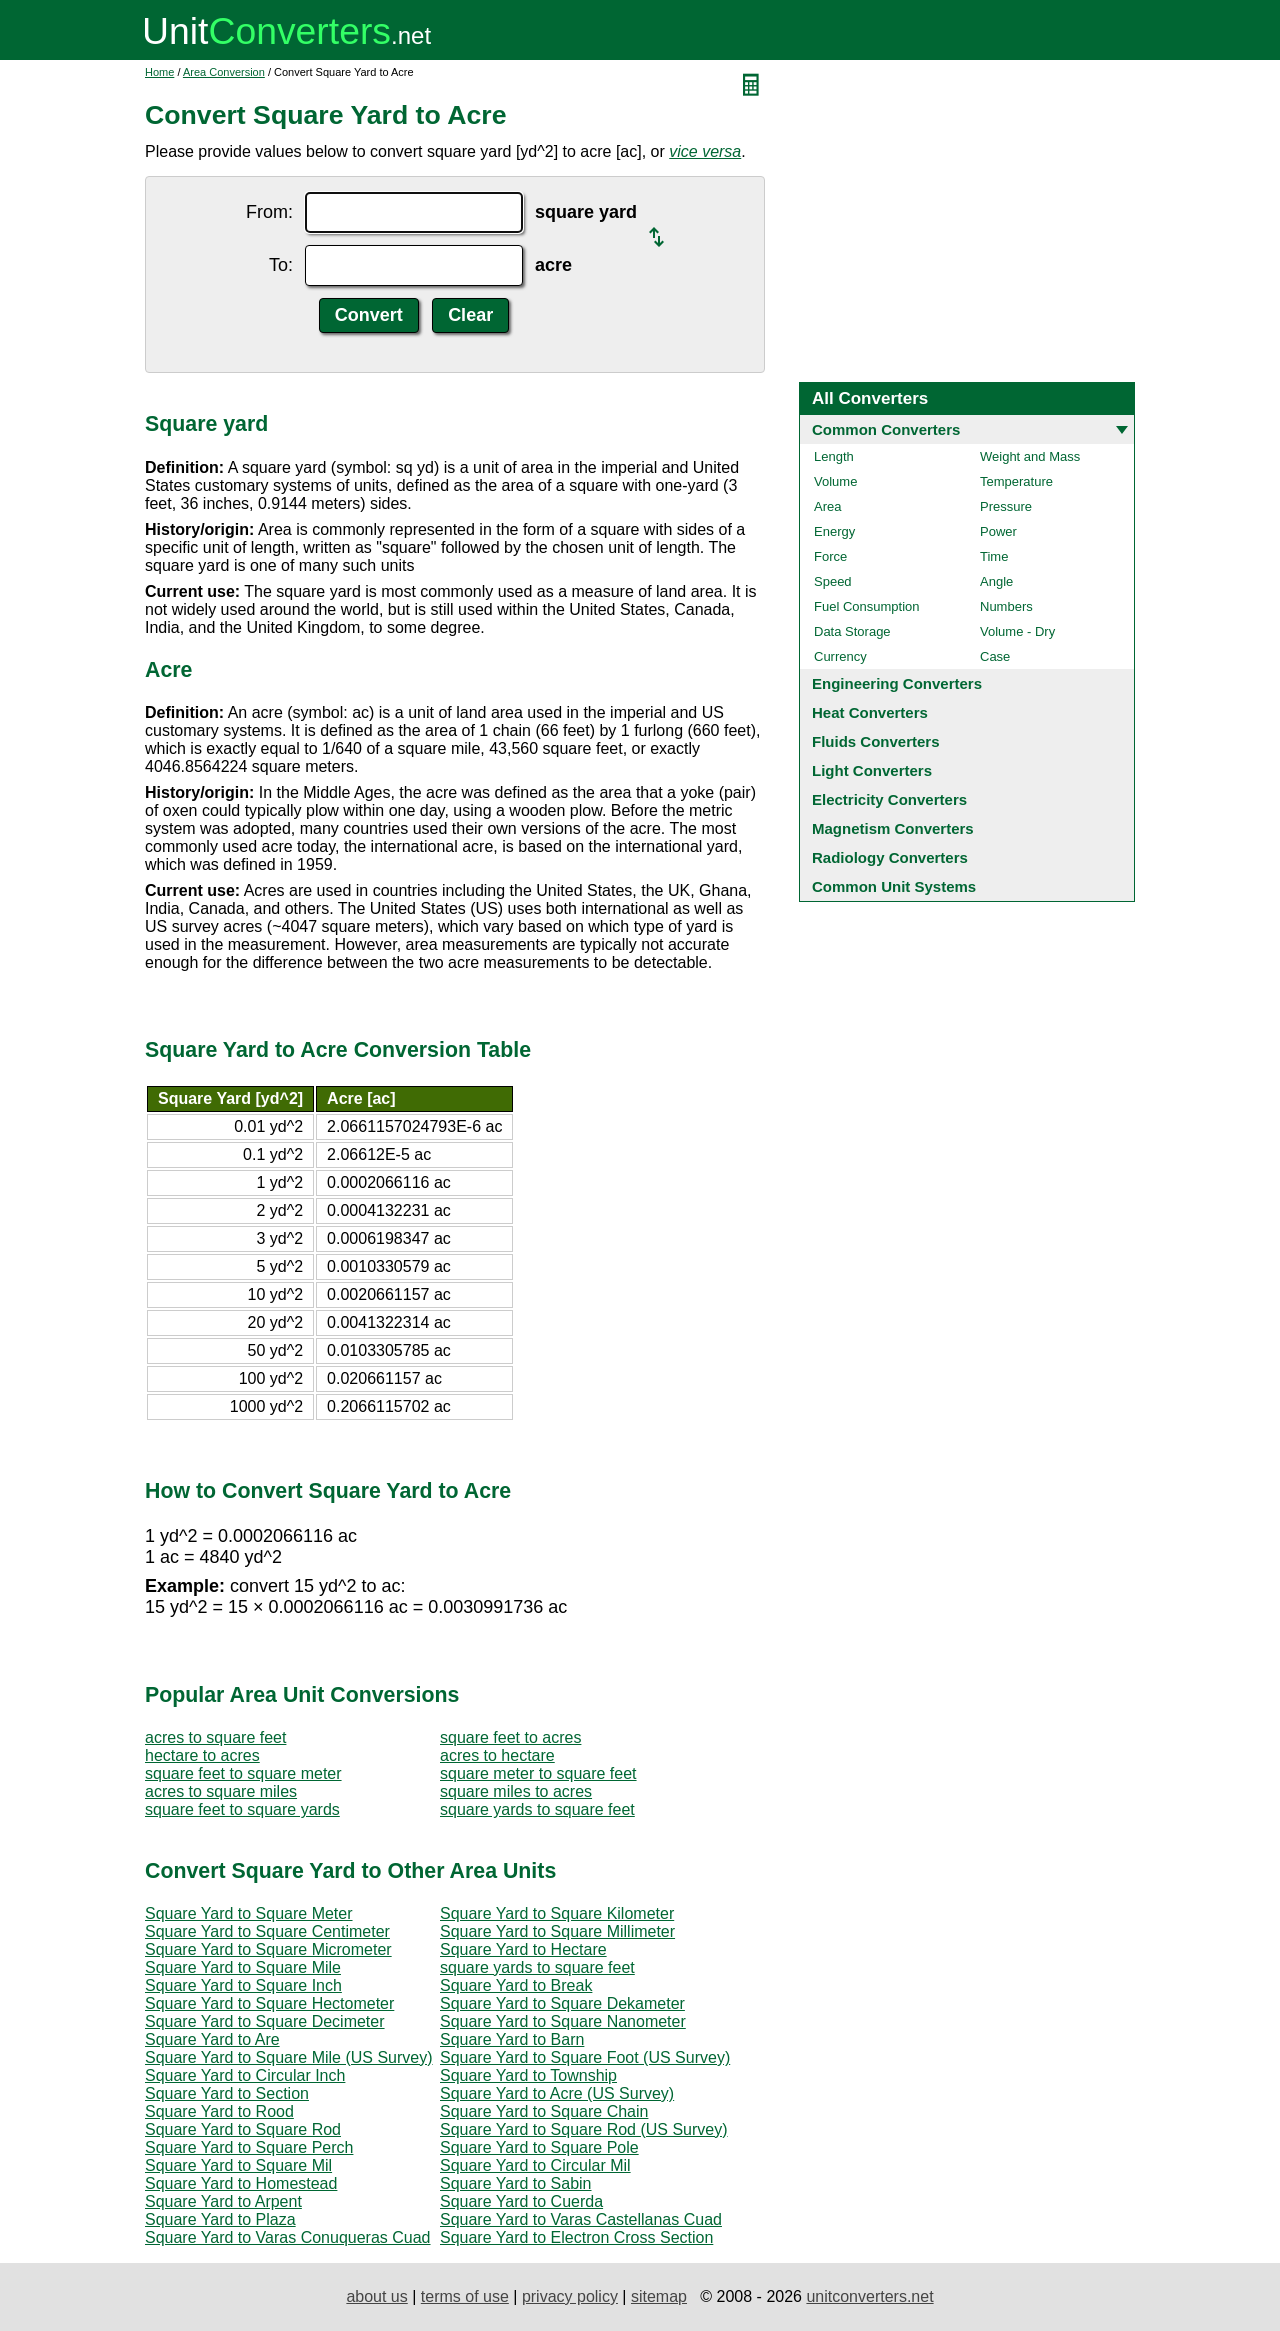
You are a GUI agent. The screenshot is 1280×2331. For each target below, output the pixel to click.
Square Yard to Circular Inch (245, 2075)
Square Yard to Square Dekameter (562, 2003)
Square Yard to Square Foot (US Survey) (585, 2057)
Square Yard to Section (227, 2093)
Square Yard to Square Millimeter (557, 1931)
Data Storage (852, 631)
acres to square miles (221, 1791)
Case (995, 656)
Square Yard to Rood (219, 2111)
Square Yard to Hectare (523, 1949)
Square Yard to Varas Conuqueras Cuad (288, 2237)
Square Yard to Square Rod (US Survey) (584, 2129)
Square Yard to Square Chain (544, 2111)
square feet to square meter (243, 1773)
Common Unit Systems (894, 886)
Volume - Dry (1017, 631)
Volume (835, 481)
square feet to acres (510, 1737)
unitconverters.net (869, 2296)
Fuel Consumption (867, 606)
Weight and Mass (1030, 456)
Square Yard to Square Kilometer (557, 1913)
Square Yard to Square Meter (249, 1913)
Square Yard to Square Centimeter (267, 1931)
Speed (833, 581)
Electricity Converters (889, 799)
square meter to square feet (538, 1773)
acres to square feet (215, 1737)
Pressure (1006, 506)
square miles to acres (516, 1791)
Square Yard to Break (516, 1985)
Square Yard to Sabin (516, 2183)
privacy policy (570, 2296)
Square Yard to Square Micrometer (268, 1949)
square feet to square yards (242, 1809)
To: (281, 265)
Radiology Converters (890, 857)
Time (994, 556)
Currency (840, 656)
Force (830, 556)
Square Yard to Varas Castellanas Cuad (581, 2219)
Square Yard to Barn (512, 2039)
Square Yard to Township (528, 2075)
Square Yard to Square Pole (539, 2147)
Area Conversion (224, 72)
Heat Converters (870, 712)
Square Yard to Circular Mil (535, 2165)
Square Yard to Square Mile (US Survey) (289, 2057)
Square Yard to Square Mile (243, 1967)
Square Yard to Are (212, 2039)
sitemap (659, 2296)
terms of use (465, 2296)
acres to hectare (497, 1755)
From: (269, 212)
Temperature (1016, 481)
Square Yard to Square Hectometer (269, 2003)
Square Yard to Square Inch (243, 1985)
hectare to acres (202, 1755)
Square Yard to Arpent (223, 2201)
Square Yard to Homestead (241, 2183)
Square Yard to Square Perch (249, 2147)
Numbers (1006, 606)
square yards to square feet (537, 1809)
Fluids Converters (876, 741)
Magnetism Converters (893, 828)
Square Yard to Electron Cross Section (576, 2237)
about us (376, 2296)
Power (998, 531)
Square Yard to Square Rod (243, 2129)
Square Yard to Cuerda (521, 2201)
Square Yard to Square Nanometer (563, 2021)
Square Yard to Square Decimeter (265, 2021)
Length (834, 456)
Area (827, 506)
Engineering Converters (897, 683)
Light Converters (872, 770)
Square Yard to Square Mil (238, 2165)
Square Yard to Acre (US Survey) (557, 2093)
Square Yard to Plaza (220, 2219)
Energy (834, 531)
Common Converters (886, 429)
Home (159, 72)
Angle (996, 581)
